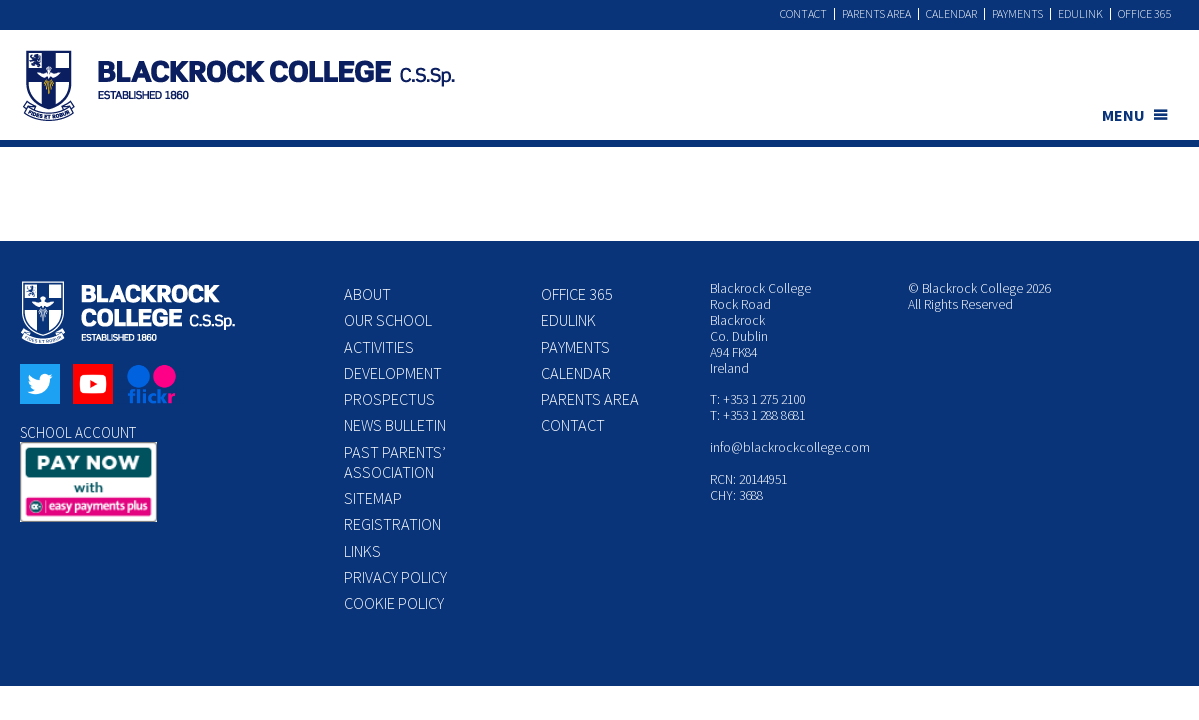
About (367, 294)
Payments (1017, 14)
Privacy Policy (395, 577)
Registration (392, 524)
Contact (803, 14)
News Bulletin (395, 425)
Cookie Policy (394, 603)
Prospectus (389, 399)
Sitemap (373, 498)
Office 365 (1145, 14)
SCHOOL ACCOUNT (78, 432)
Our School (388, 320)
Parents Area (876, 14)
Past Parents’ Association (395, 462)
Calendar (951, 14)
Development (393, 373)
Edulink (1080, 14)
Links (362, 551)
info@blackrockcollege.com (790, 447)
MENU (1123, 115)
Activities (379, 347)
